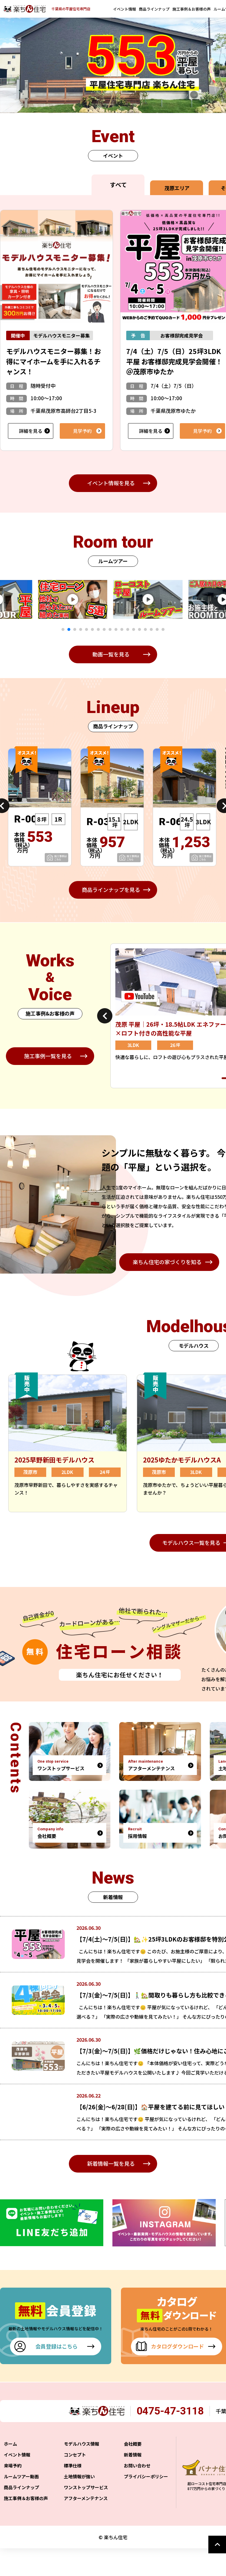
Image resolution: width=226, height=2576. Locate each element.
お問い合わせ (137, 2493)
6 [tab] (92, 629)
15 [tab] (145, 629)
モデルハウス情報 (81, 2471)
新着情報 (133, 2482)
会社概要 (133, 2471)
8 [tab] (104, 629)
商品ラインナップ (154, 9)
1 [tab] (63, 629)
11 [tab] (121, 629)
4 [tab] (80, 629)
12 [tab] (127, 629)
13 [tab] (133, 629)
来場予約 (12, 2493)
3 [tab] (74, 629)
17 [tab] (157, 629)
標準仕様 (73, 2493)
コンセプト (75, 2482)
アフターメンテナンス (86, 2526)
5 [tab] (86, 629)
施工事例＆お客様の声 (191, 9)
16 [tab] (151, 629)
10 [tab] (115, 629)
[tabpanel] (91, 599)
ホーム (10, 2471)
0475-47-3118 (174, 2438)
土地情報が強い (79, 2504)
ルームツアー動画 (21, 2504)
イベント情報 (124, 9)
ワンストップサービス (86, 2515)
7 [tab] (98, 629)
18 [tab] (163, 629)
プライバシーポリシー (146, 2504)
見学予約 (82, 430)
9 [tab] (110, 629)
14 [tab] (139, 629)
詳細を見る (30, 430)
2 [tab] (68, 629)
